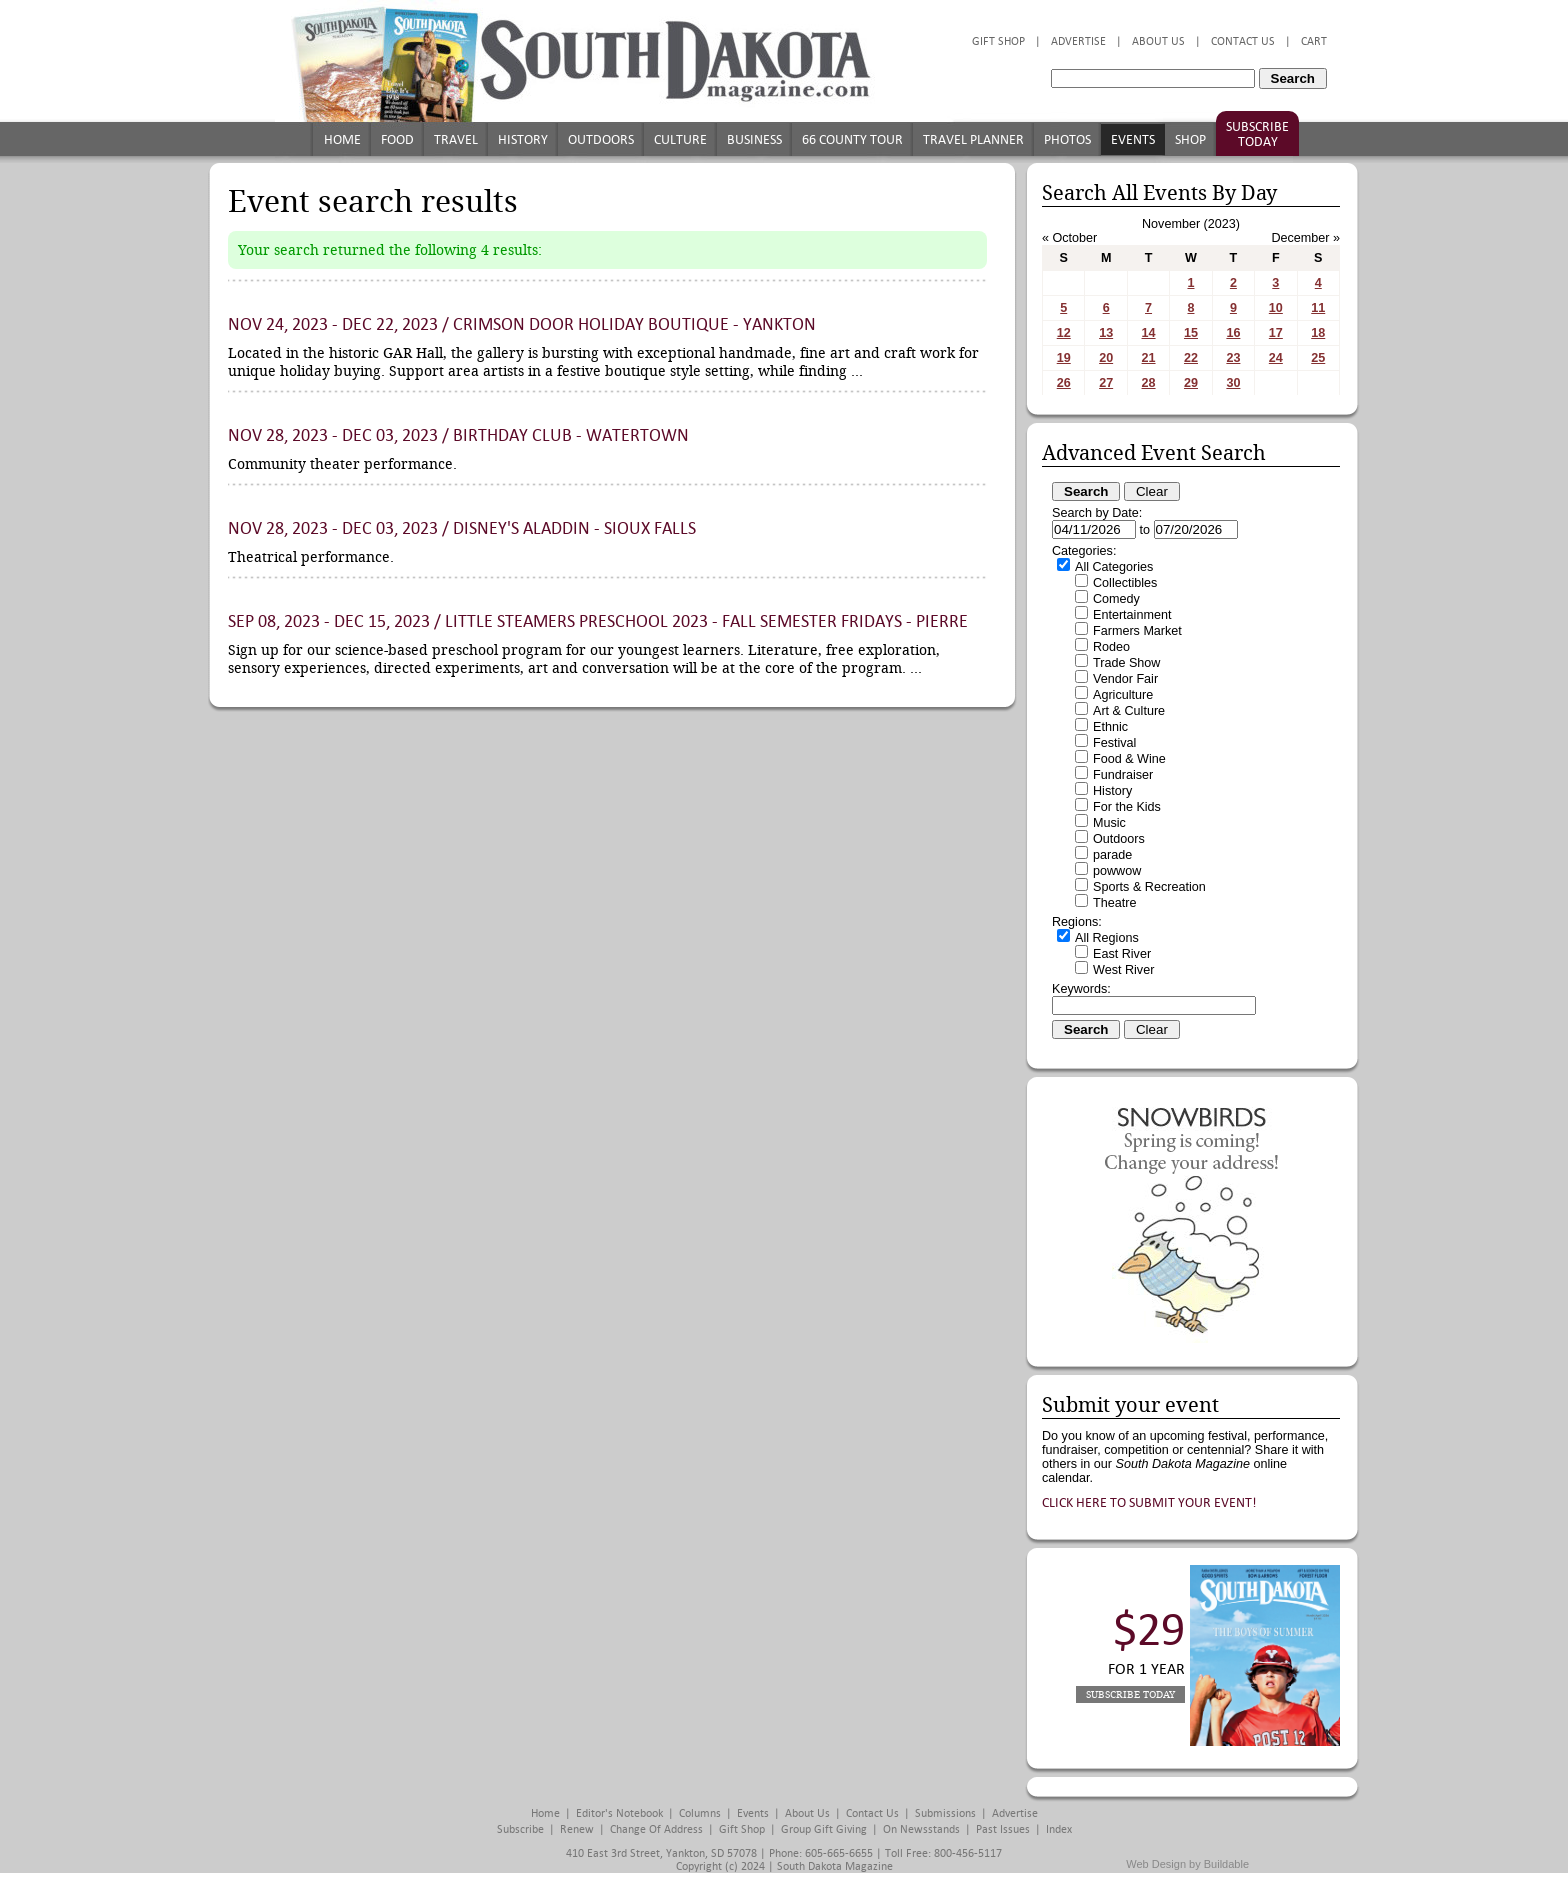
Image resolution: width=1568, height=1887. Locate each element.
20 (1106, 358)
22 (1191, 358)
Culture (680, 139)
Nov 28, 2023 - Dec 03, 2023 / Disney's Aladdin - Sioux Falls (462, 528)
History (523, 139)
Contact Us (1243, 41)
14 (1149, 333)
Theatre (1114, 903)
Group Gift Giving (824, 1829)
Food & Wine (1129, 759)
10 (1276, 308)
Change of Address (656, 1829)
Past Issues (1003, 1829)
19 (1064, 358)
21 (1149, 358)
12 (1064, 333)
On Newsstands (921, 1829)
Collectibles (1125, 583)
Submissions (945, 1813)
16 (1233, 333)
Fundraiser (1123, 775)
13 (1106, 333)
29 (1191, 383)
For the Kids (1127, 807)
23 (1233, 358)
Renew (577, 1829)
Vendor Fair (1125, 679)
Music (1109, 823)
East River (1122, 954)
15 (1191, 333)
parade (1112, 855)
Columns (700, 1813)
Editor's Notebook (619, 1813)
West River (1123, 970)
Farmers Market (1137, 631)
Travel (456, 139)
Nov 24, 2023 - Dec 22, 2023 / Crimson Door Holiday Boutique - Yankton (522, 324)
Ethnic (1110, 727)
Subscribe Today (1257, 134)
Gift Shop (998, 41)
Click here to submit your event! (1149, 1502)
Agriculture (1123, 695)
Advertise (1078, 41)
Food (397, 139)
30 (1233, 383)
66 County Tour (852, 139)
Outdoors (601, 139)
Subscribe (520, 1829)
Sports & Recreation (1149, 887)
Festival (1114, 743)
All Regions (1107, 938)
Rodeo (1111, 647)
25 (1318, 358)
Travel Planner (973, 139)
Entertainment (1132, 615)
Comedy (1116, 599)
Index (1059, 1829)
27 (1106, 383)
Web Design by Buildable (1187, 1864)
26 (1064, 383)
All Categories (1114, 567)
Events (1133, 139)
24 (1276, 358)
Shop (1190, 139)
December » (1305, 238)
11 (1318, 308)
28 (1149, 383)
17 (1276, 333)
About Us (1158, 41)
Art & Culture (1129, 711)
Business (754, 139)
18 (1318, 333)
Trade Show (1126, 663)
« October (1069, 238)
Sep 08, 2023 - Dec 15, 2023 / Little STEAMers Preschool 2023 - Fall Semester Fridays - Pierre (598, 621)
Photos (1067, 139)
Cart (1314, 41)
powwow (1117, 871)
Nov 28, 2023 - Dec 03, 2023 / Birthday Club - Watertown (458, 435)
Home (342, 139)
